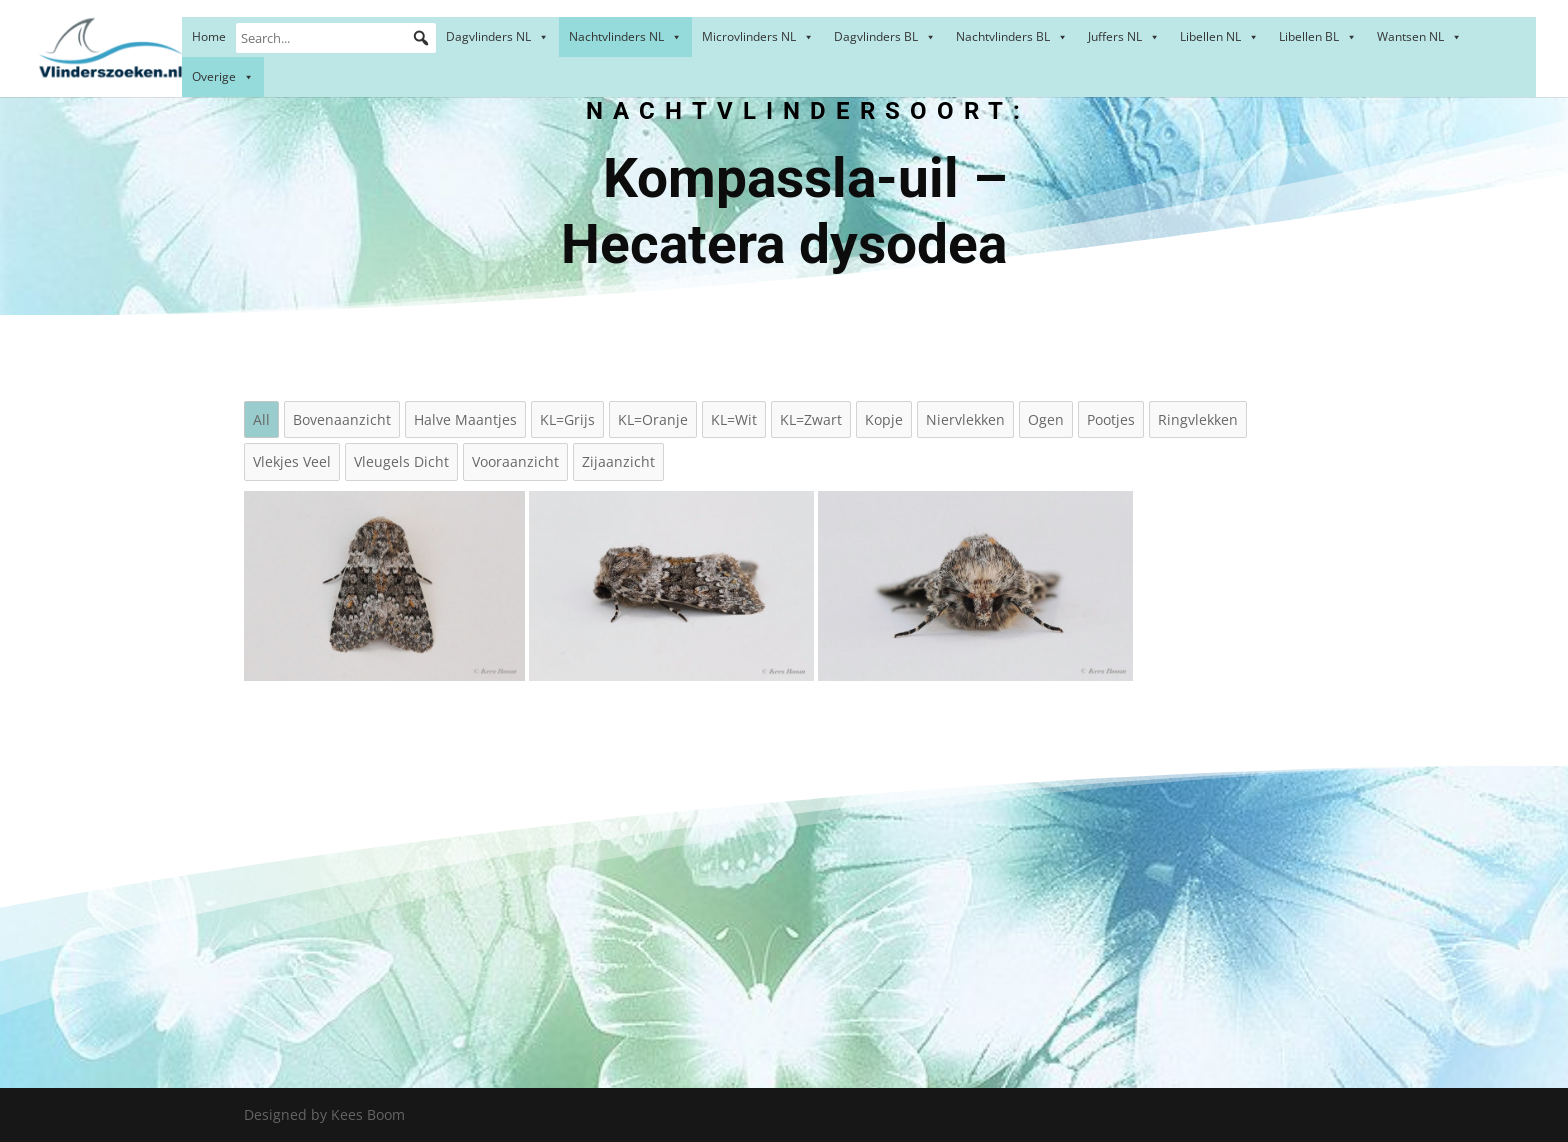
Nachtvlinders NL (625, 36)
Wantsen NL (1419, 36)
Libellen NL (1219, 36)
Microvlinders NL (758, 36)
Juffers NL (1124, 36)
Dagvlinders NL (497, 36)
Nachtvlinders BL (1012, 36)
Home (209, 36)
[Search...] (336, 38)
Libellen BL (1318, 36)
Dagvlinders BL (885, 36)
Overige (223, 76)
